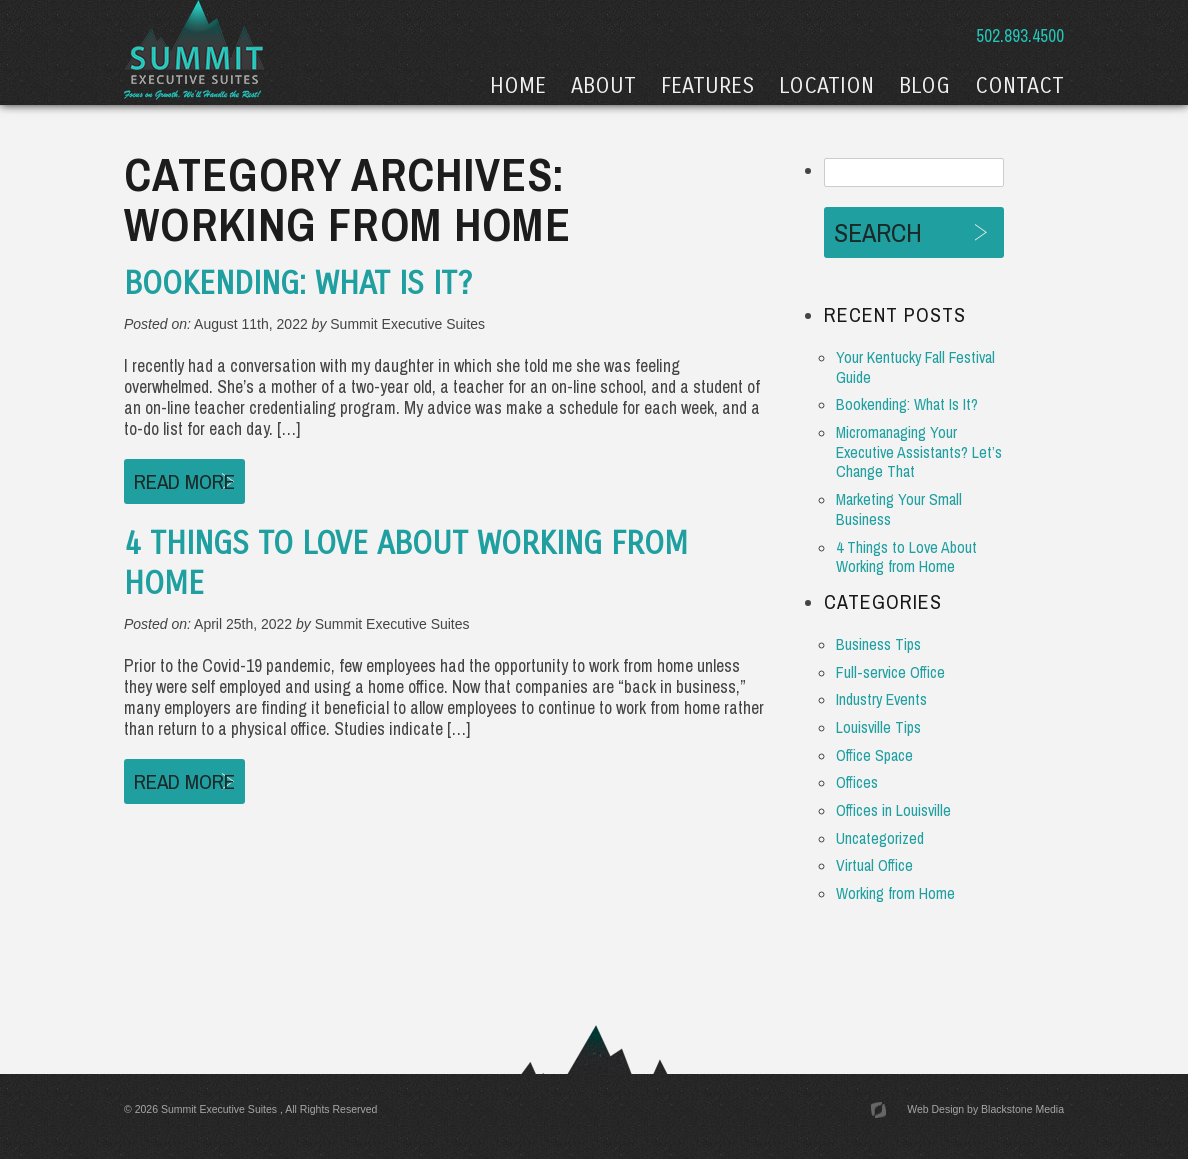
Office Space (874, 755)
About (603, 86)
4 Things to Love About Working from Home (906, 557)
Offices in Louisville (893, 810)
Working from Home (895, 893)
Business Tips (878, 644)
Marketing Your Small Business (899, 509)
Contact (1019, 86)
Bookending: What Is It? (298, 284)
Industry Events (881, 699)
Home (518, 86)
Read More (184, 481)
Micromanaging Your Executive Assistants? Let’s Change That (919, 452)
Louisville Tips (878, 727)
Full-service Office (890, 672)
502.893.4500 (1018, 35)
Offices (857, 782)
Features (707, 86)
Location (826, 86)
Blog (924, 86)
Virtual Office (874, 865)
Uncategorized (880, 838)
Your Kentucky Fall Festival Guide (915, 367)
